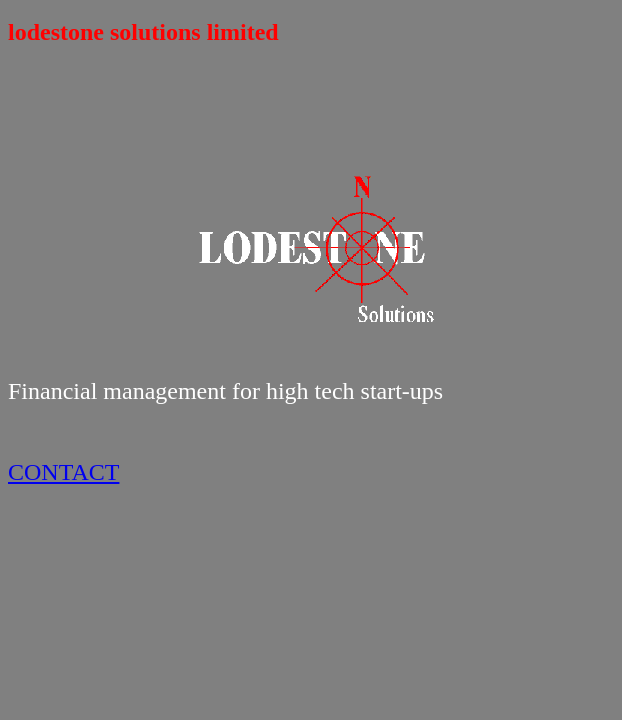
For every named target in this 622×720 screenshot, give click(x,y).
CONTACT (63, 472)
